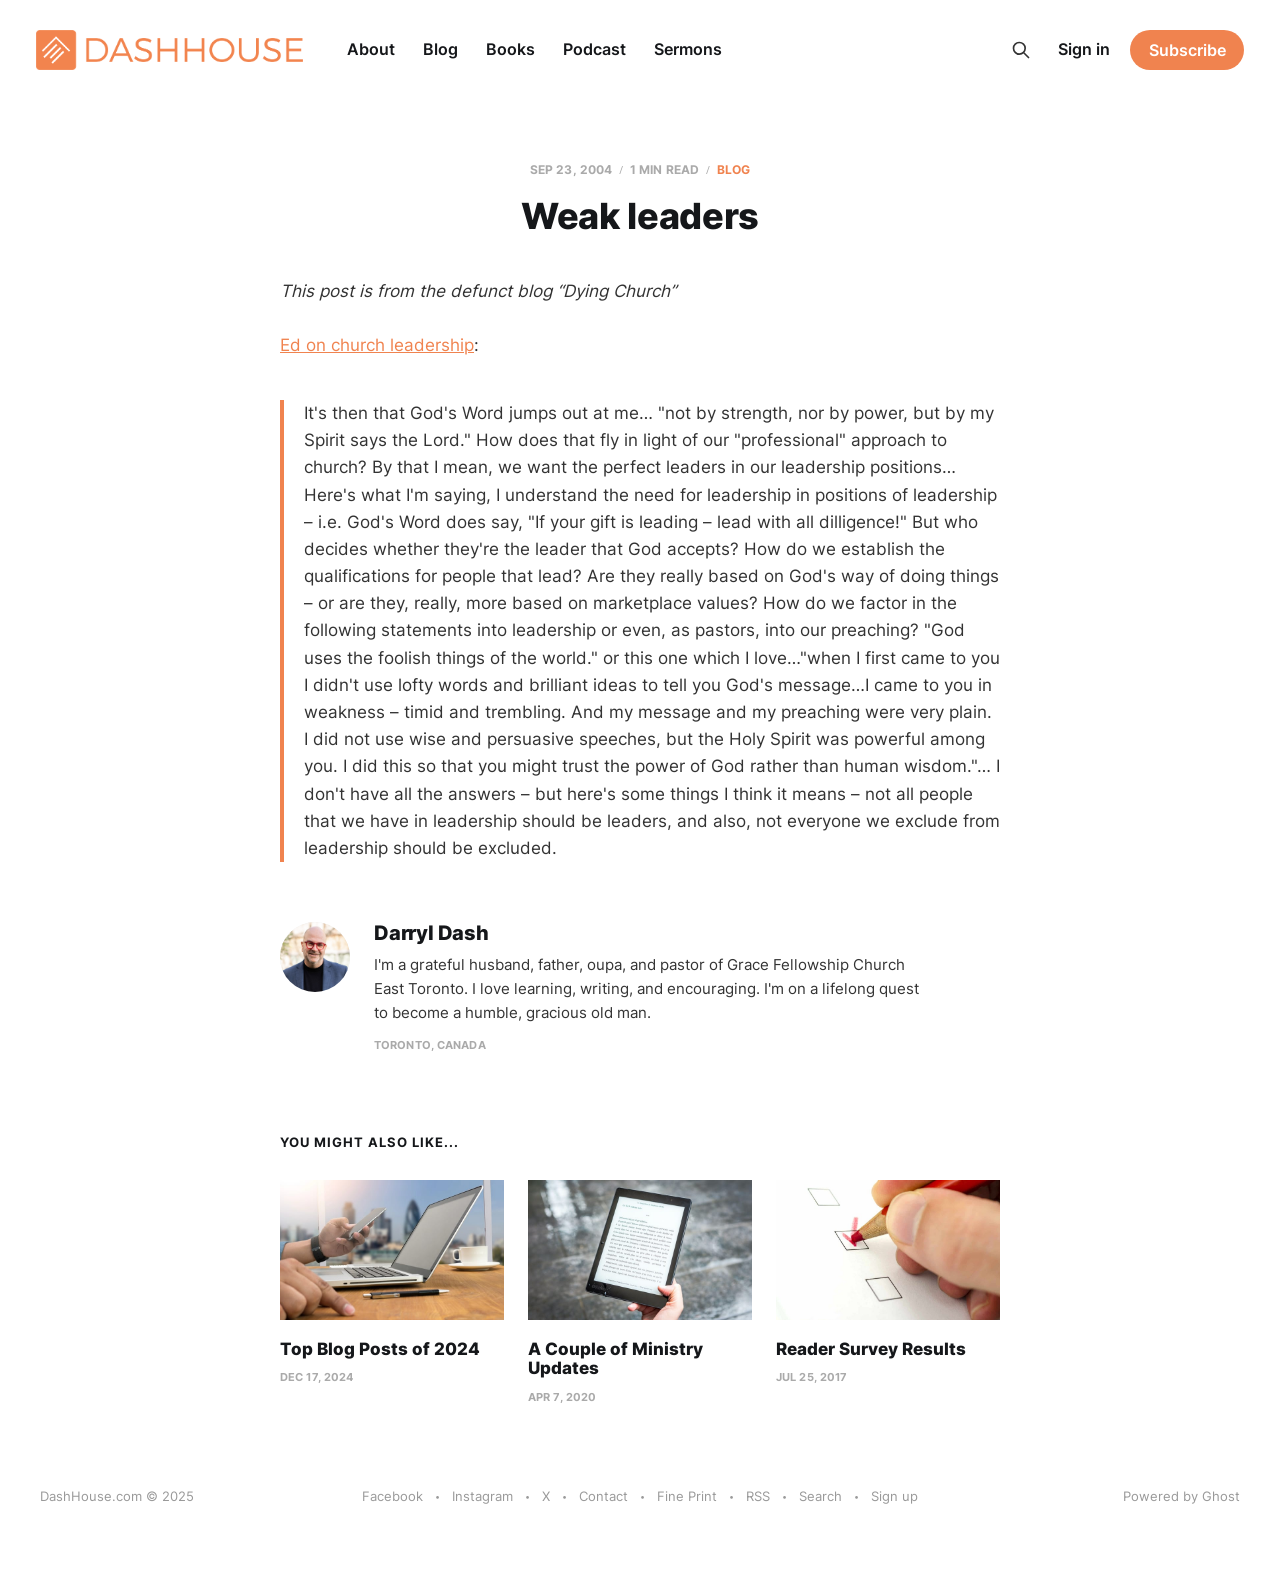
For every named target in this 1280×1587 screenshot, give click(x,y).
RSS (758, 1496)
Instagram (482, 1496)
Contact (603, 1496)
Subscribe (1187, 50)
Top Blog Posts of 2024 (380, 1349)
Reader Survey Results (871, 1349)
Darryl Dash (431, 933)
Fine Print (687, 1496)
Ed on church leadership (377, 345)
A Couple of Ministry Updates (615, 1359)
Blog (440, 49)
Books (510, 49)
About (371, 49)
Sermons (688, 49)
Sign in (1084, 49)
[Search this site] (1021, 50)
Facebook (392, 1496)
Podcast (594, 49)
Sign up (894, 1496)
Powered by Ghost (1181, 1496)
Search (820, 1496)
